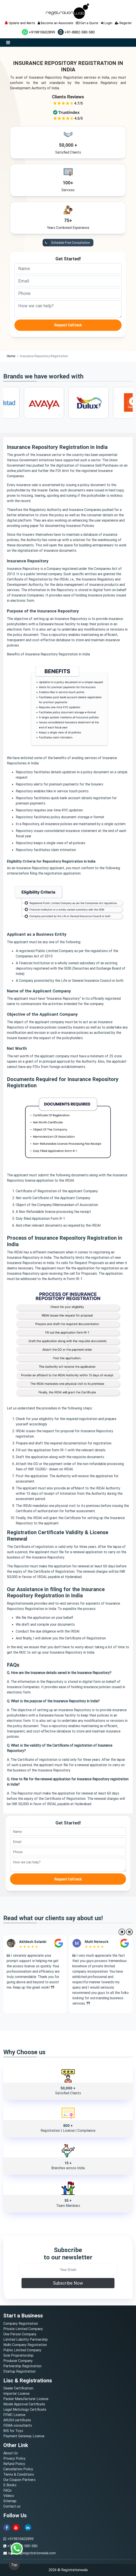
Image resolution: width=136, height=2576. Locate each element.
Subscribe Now (68, 2283)
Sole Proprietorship (18, 2355)
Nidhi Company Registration (25, 2344)
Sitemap (9, 2501)
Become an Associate (55, 23)
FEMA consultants (17, 2425)
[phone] (68, 293)
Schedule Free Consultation (66, 242)
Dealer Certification (18, 2388)
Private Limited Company (23, 2329)
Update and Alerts (19, 23)
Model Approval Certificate (24, 2404)
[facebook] (6, 2527)
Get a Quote (87, 23)
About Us (10, 2453)
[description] (68, 309)
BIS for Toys (13, 2430)
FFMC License (14, 2414)
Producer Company (18, 2360)
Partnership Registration (22, 2366)
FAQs (7, 2490)
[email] (68, 281)
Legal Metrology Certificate (24, 2409)
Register (123, 23)
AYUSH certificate (17, 2420)
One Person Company (19, 2334)
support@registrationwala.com (32, 2553)
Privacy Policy (14, 2458)
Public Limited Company (22, 2350)
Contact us (11, 2506)
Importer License (16, 2393)
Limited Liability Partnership (25, 2339)
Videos (8, 2495)
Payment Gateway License (23, 2436)
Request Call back (68, 325)
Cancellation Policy (18, 2469)
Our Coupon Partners (19, 2479)
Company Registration (20, 2323)
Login (106, 23)
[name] (68, 268)
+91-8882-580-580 (76, 32)
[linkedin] (28, 2527)
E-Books (9, 2485)
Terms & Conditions (18, 2474)
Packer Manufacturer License (25, 2399)
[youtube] (16, 2527)
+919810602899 (38, 32)
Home (11, 356)
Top (14, 2564)
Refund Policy (14, 2463)
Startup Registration (19, 2371)
